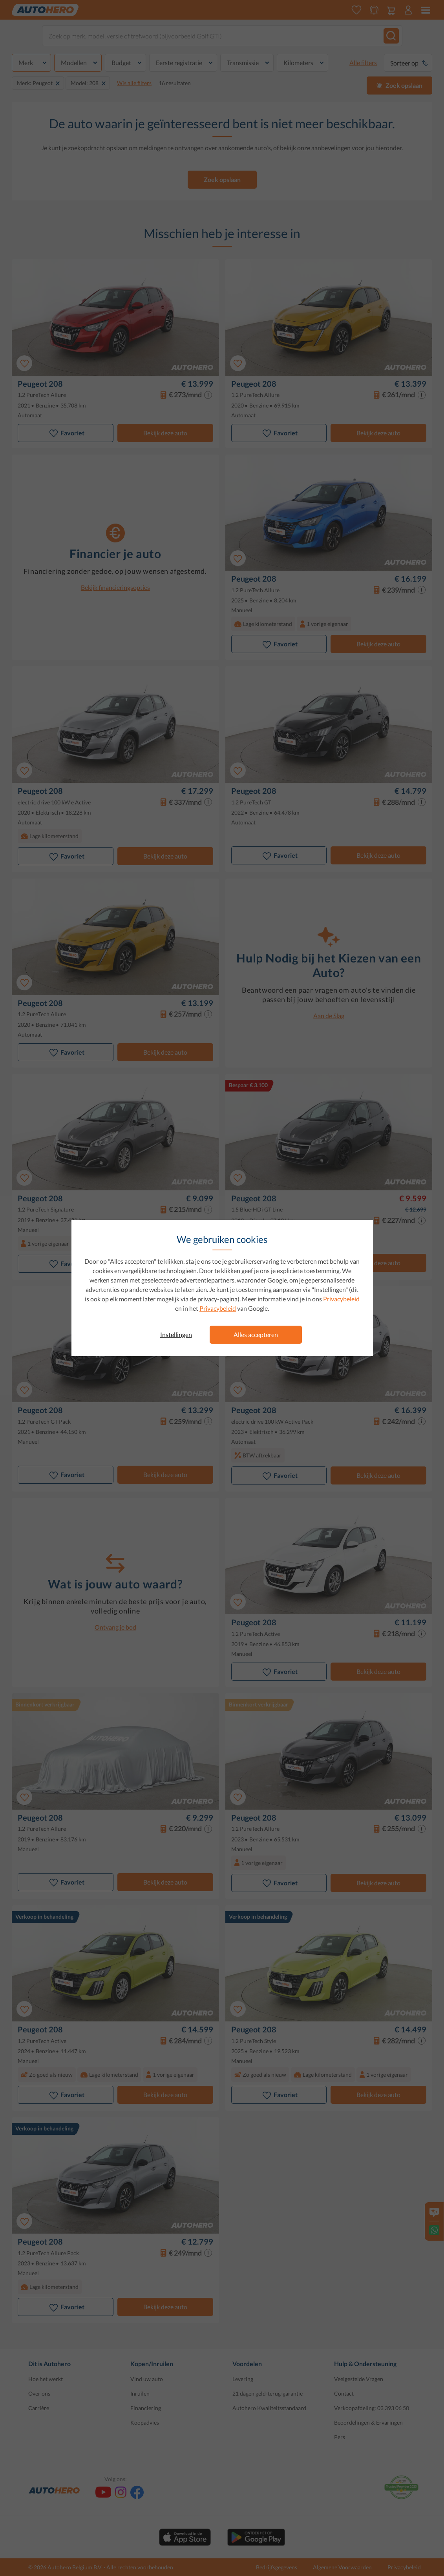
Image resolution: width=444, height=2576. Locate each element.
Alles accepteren (256, 1334)
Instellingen (176, 1334)
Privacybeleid (341, 1299)
